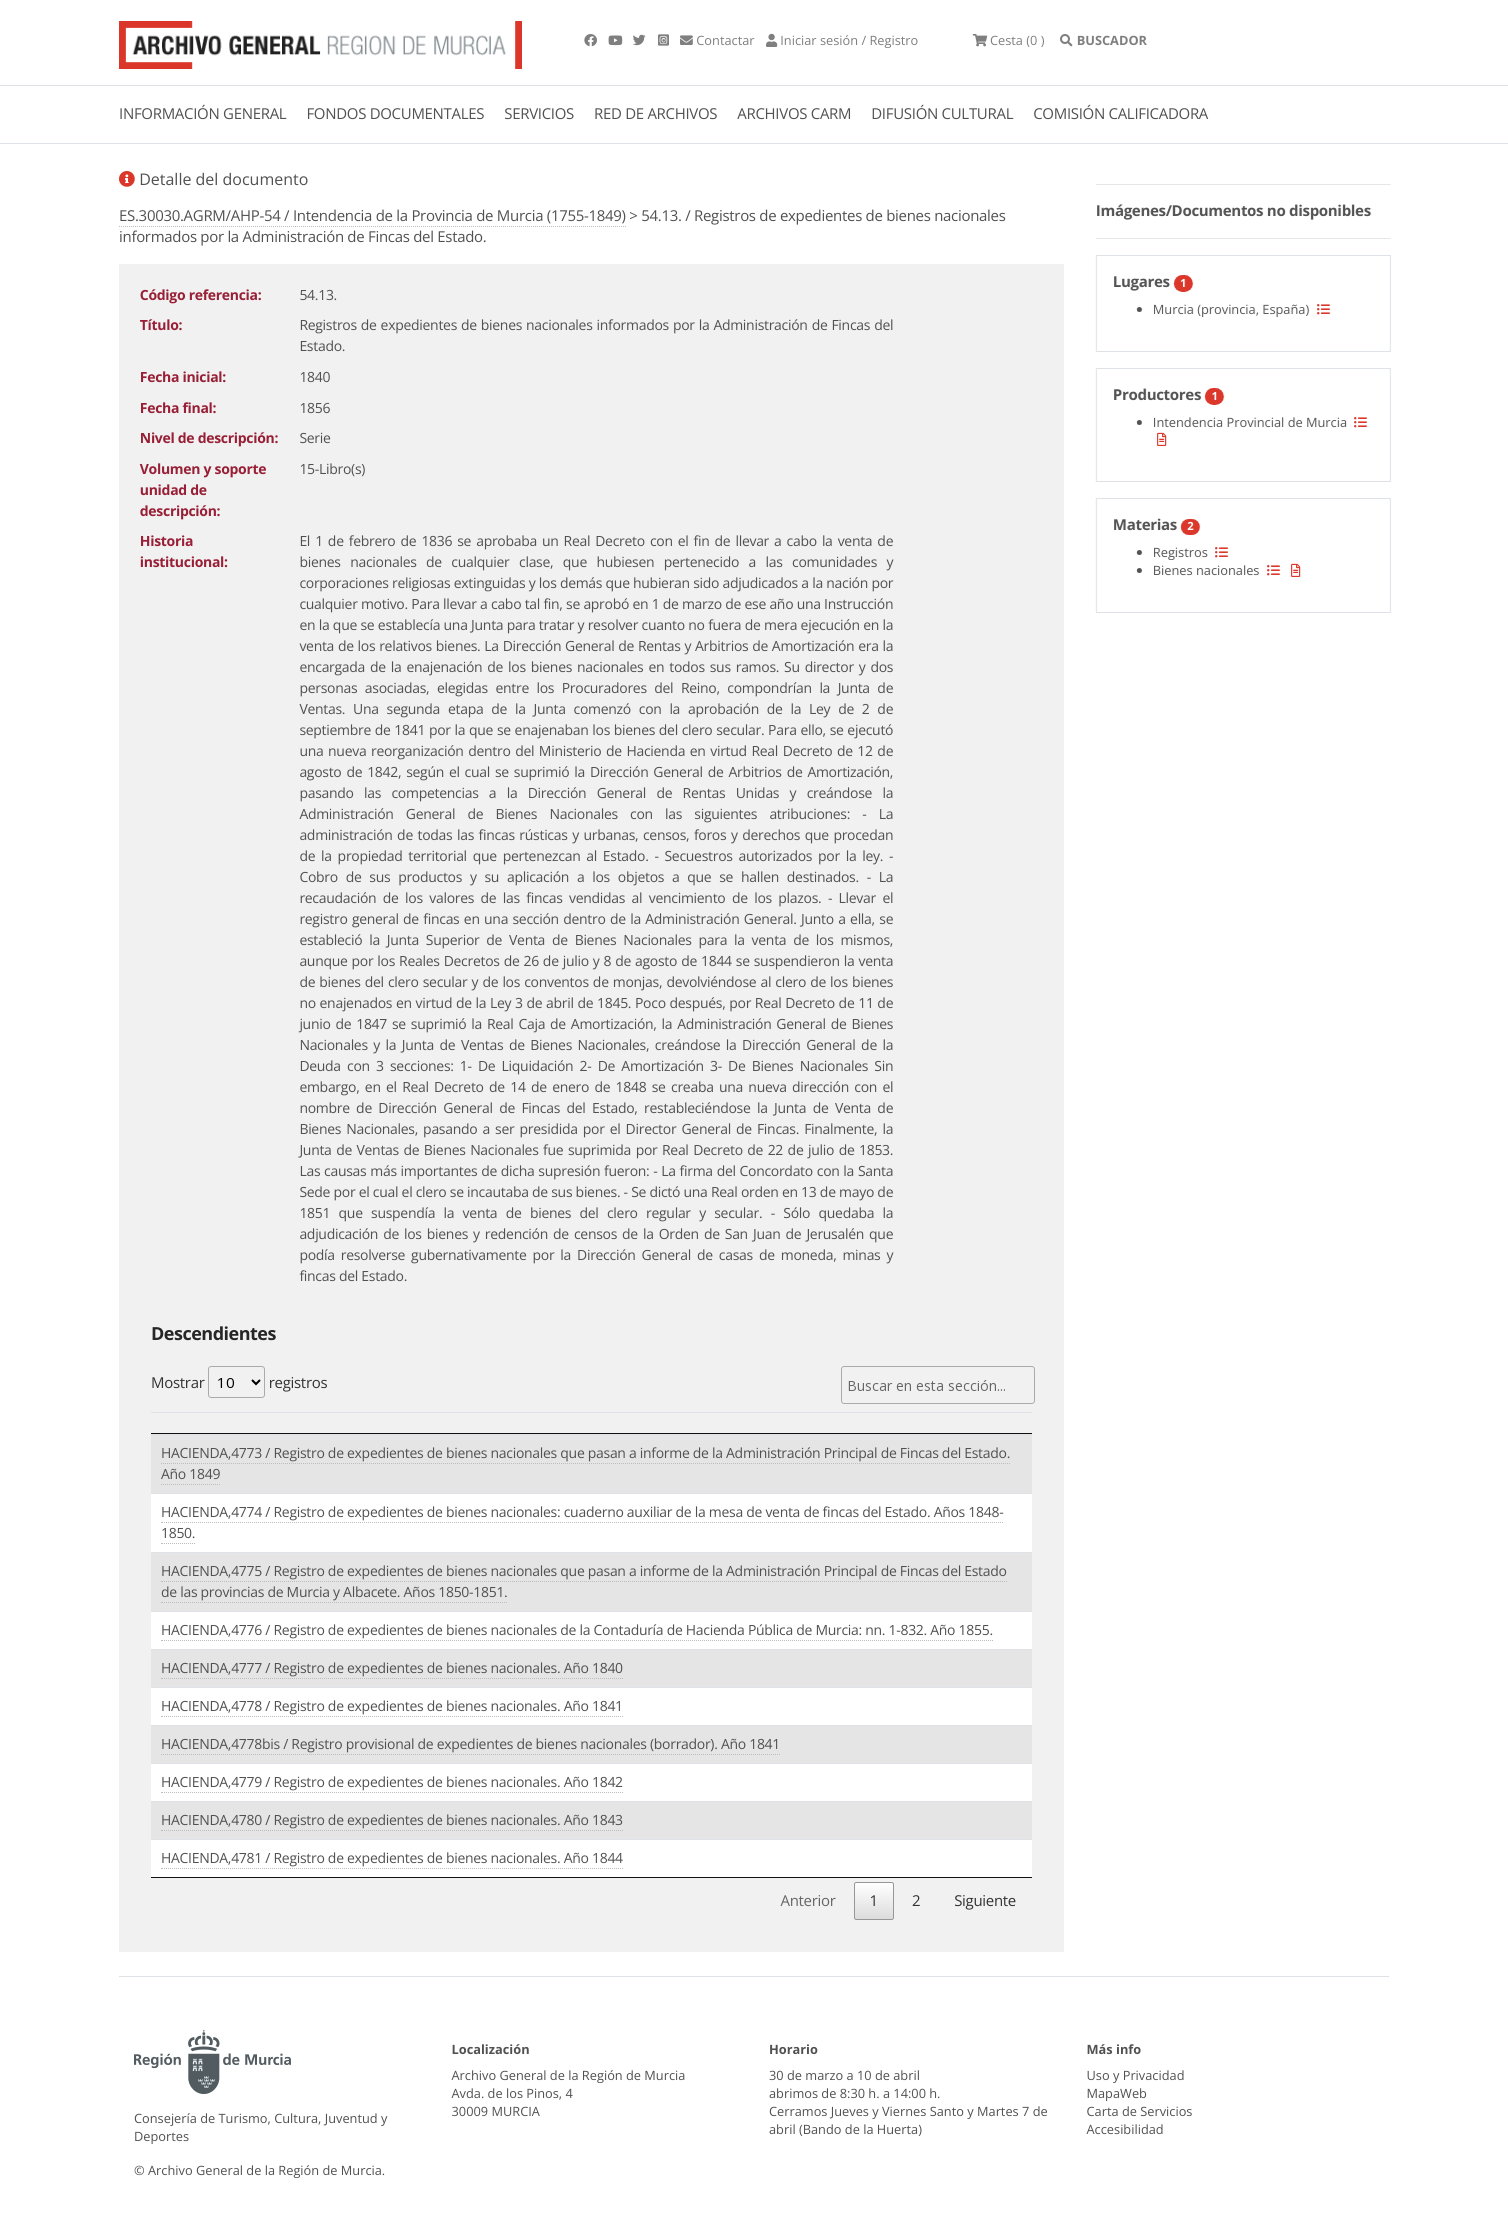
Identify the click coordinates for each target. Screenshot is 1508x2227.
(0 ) (1012, 40)
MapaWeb (1117, 2092)
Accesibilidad (1125, 2128)
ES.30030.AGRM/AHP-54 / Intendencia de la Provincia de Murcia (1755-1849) (372, 216)
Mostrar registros (239, 1382)
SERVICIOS (539, 114)
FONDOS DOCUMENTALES (395, 114)
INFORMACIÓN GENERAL (202, 114)
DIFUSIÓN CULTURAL (942, 114)
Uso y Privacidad (1136, 2074)
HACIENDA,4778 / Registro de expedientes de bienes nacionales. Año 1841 (392, 1706)
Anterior (807, 1900)
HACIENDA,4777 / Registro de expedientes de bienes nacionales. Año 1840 (392, 1668)
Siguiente (985, 1900)
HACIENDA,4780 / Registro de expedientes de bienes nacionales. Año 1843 (392, 1820)
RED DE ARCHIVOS (655, 114)
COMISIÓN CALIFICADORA (1120, 114)
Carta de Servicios (1140, 2110)
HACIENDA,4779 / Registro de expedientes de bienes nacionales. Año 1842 (392, 1782)
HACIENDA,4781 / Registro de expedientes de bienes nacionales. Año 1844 (392, 1858)
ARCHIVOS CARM (794, 114)
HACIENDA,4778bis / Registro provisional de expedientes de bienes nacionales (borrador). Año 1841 (470, 1744)
